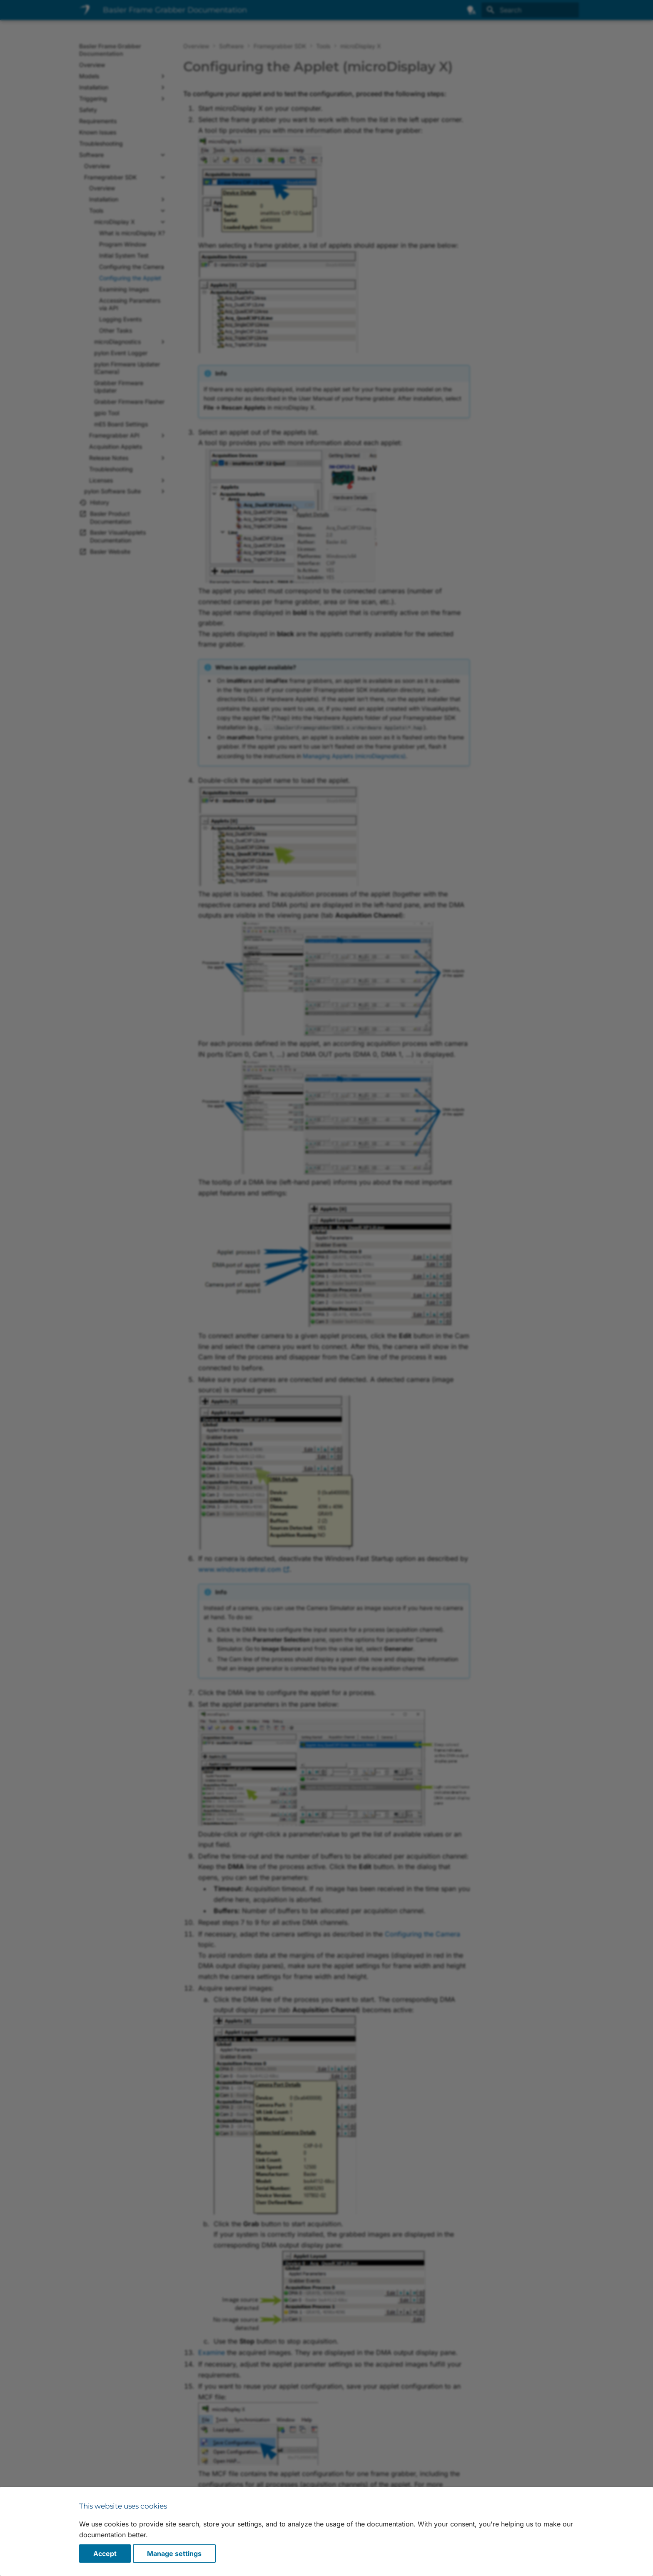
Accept (105, 2553)
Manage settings (174, 2553)
